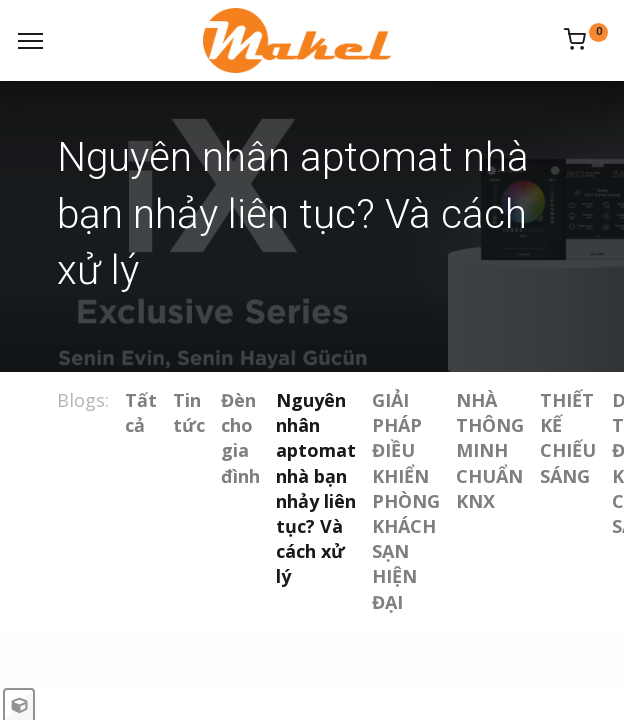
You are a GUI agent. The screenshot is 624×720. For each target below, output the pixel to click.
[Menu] (30, 41)
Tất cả (141, 412)
